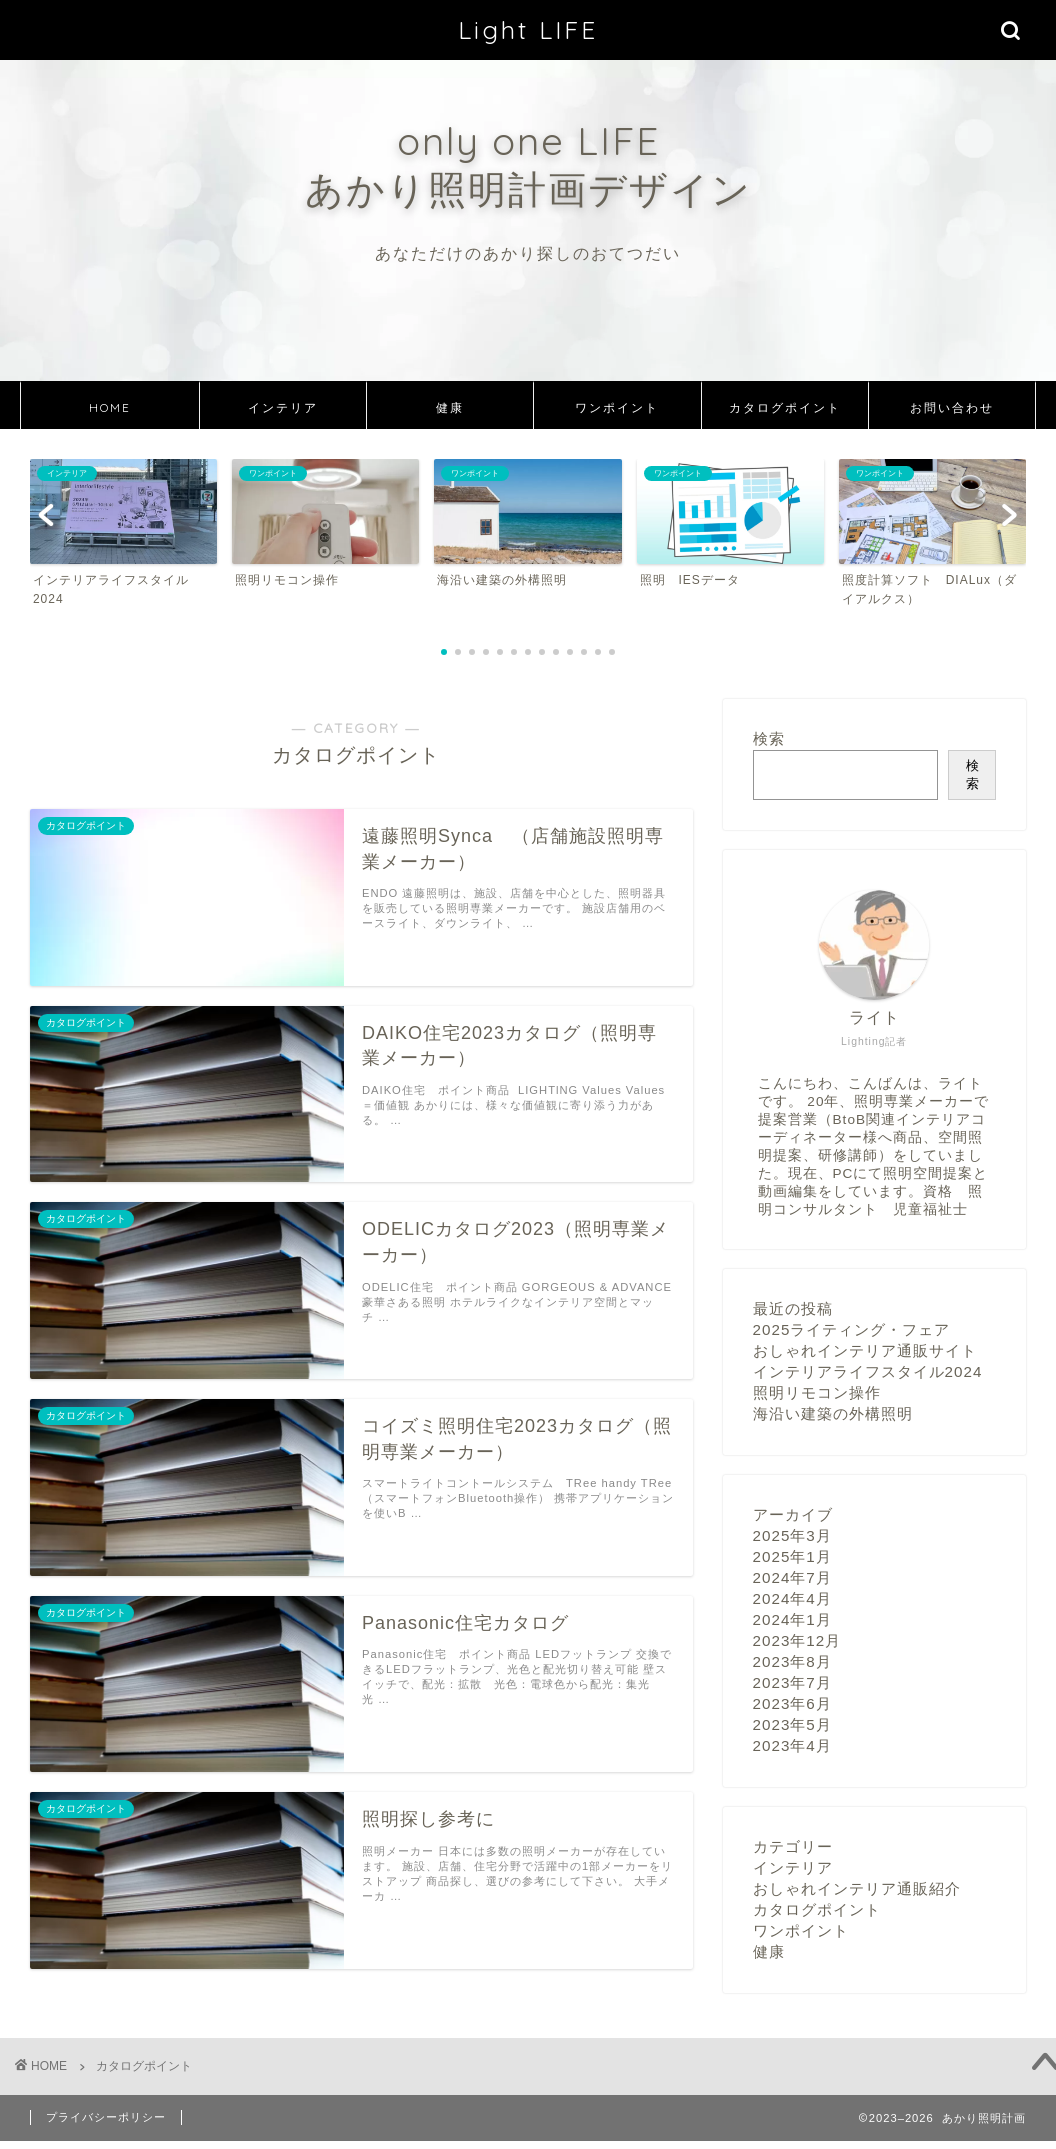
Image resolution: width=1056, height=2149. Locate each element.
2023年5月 (792, 1724)
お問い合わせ (952, 407)
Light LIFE (528, 30)
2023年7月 (792, 1682)
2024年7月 (792, 1577)
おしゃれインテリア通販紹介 (857, 1888)
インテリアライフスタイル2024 (868, 1371)
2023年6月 (792, 1703)
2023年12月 (797, 1640)
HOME (110, 407)
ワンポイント (617, 407)
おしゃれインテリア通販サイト (865, 1350)
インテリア (283, 407)
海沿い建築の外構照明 (833, 1413)
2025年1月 (792, 1556)
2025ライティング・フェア (852, 1329)
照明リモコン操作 (817, 1392)
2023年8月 (792, 1661)
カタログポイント (785, 407)
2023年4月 (792, 1745)
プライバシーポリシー (106, 2117)
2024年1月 (792, 1619)
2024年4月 (792, 1598)
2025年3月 (792, 1535)
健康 (450, 407)
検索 (769, 738)
